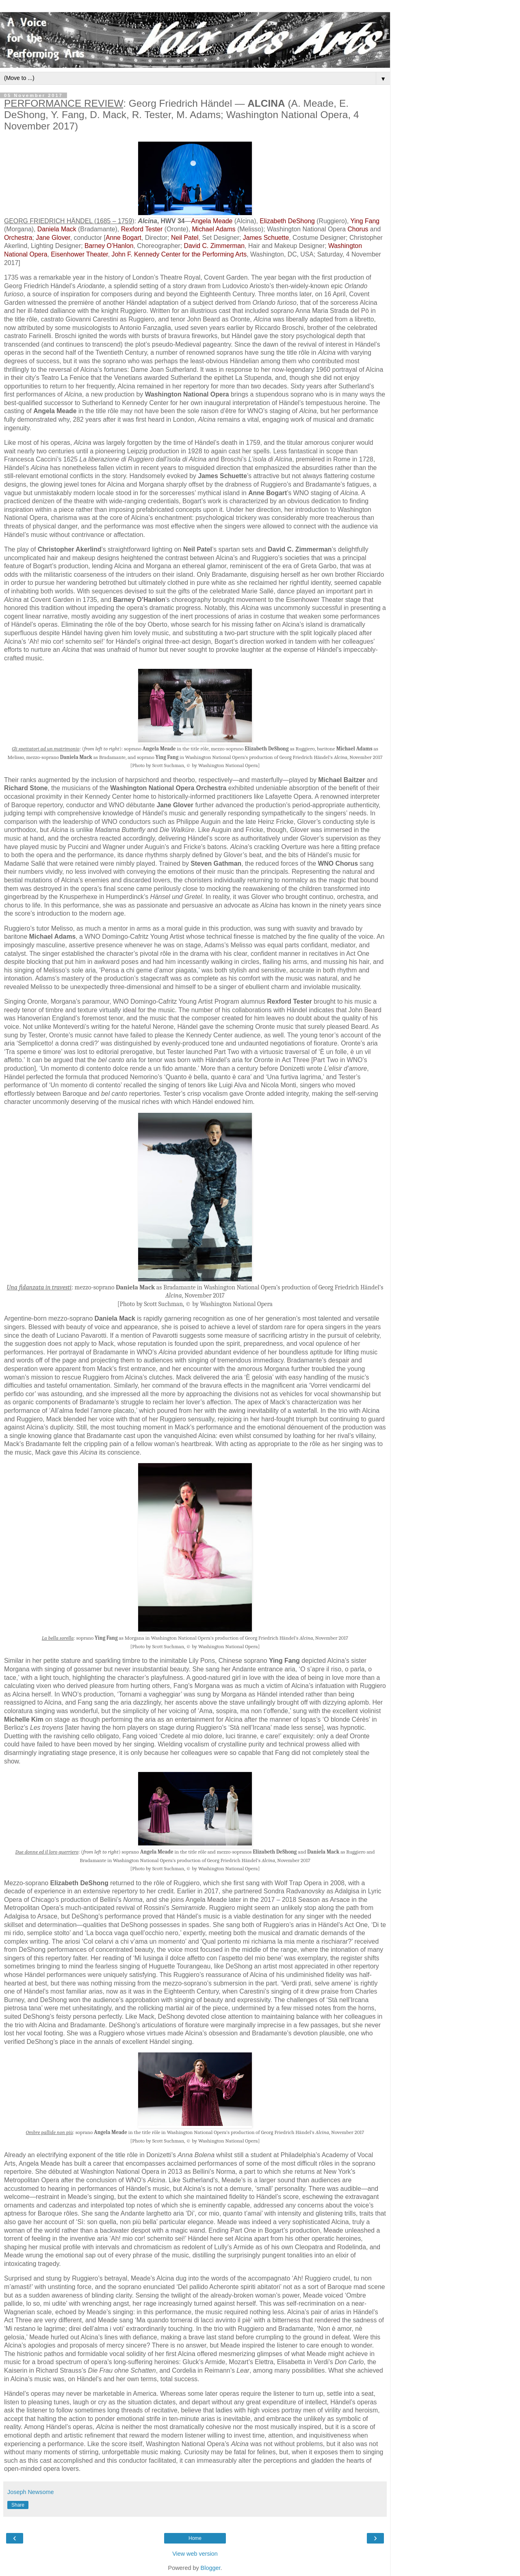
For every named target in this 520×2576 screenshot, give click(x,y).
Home (195, 2538)
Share (17, 2505)
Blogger (211, 2568)
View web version (195, 2553)
